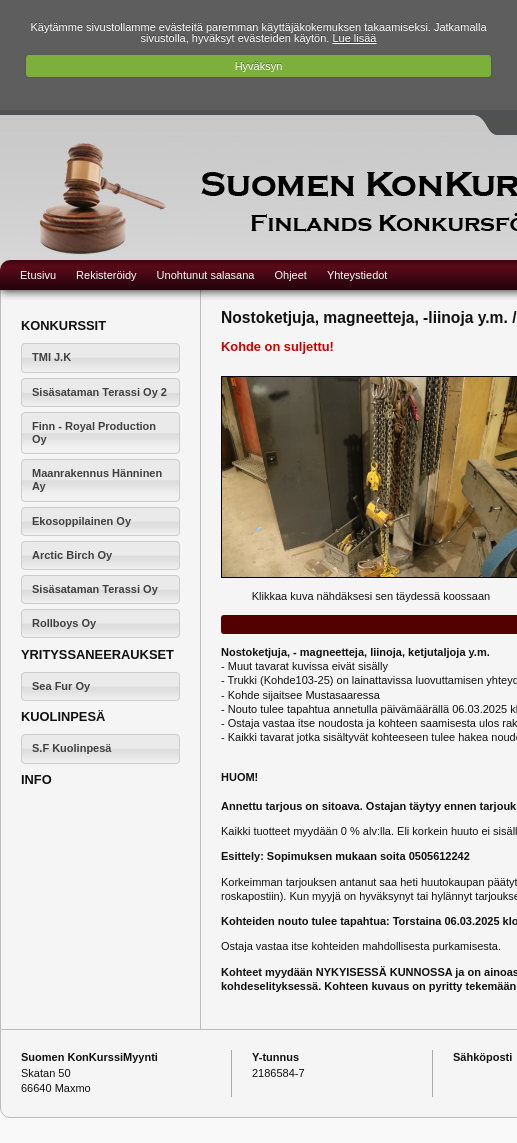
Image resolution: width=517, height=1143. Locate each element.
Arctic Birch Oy (72, 555)
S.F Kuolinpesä (71, 748)
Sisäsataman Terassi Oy (95, 589)
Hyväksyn (259, 66)
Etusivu (38, 275)
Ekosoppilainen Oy (81, 521)
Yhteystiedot (357, 275)
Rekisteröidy (106, 275)
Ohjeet (290, 275)
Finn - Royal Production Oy (94, 432)
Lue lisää (354, 38)
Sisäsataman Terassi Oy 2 (99, 392)
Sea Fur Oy (61, 686)
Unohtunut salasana (206, 275)
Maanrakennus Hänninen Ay (97, 479)
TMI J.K (51, 357)
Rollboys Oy (64, 623)
